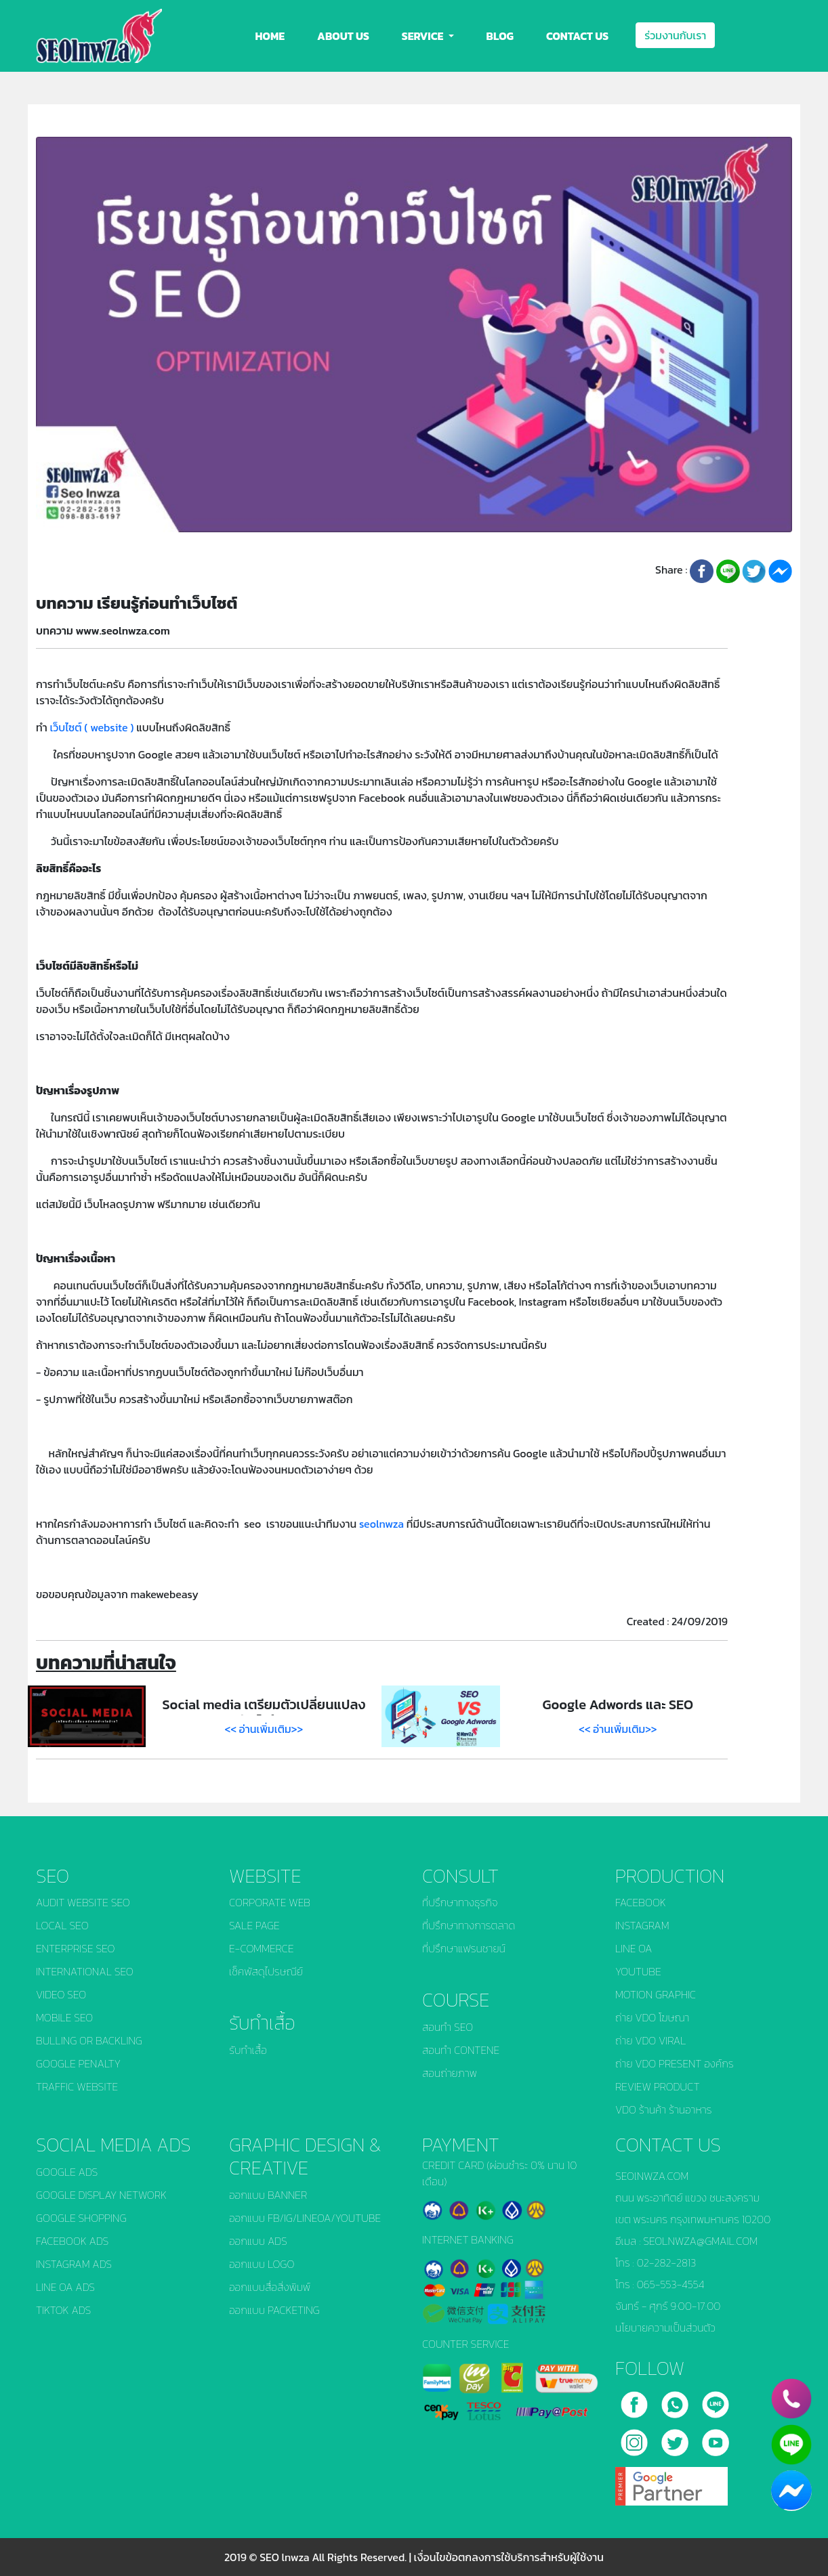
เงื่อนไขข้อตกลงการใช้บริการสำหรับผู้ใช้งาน (509, 2557)
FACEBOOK (640, 1902)
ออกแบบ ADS (258, 2241)
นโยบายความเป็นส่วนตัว (665, 2327)
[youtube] (715, 2437)
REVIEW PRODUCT (657, 2086)
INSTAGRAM (642, 1925)
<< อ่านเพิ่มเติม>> (264, 1729)
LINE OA (633, 1948)
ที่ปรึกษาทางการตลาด (468, 1925)
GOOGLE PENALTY (78, 2063)
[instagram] (635, 2437)
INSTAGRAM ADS (74, 2264)
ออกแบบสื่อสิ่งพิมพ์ (269, 2287)
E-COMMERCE (261, 1948)
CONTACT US (577, 36)
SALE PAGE (254, 1925)
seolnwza (381, 1524)
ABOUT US (343, 36)
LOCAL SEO (62, 1925)
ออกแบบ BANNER (268, 2195)
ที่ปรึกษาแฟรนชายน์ (463, 1948)
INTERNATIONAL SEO (84, 1971)
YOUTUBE (638, 1971)
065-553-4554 (671, 2284)
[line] (715, 2399)
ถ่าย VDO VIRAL (650, 2040)
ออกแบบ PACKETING (274, 2310)
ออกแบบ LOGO (261, 2264)
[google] (671, 2481)
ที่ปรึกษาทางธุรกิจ (459, 1902)
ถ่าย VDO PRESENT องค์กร (674, 2063)
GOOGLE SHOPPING (81, 2218)
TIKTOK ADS (63, 2310)
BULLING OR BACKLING (89, 2040)
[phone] (791, 2398)
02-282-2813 (667, 2262)
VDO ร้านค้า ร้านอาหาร (663, 2109)
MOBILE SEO (64, 2017)
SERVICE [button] (424, 36)
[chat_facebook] (791, 2490)
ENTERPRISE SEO (75, 1948)
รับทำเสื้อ (248, 2050)
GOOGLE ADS (67, 2172)
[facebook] (635, 2399)
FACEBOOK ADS (72, 2241)
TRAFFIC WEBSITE (77, 2086)
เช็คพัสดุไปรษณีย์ (266, 1971)
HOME (270, 36)
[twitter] (676, 2437)
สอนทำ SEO (447, 2027)
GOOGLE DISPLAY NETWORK (101, 2195)
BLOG (500, 36)
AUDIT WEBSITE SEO (83, 1902)
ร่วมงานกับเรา (675, 35)
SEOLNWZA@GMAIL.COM (700, 2241)
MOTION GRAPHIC (655, 1994)
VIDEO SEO (61, 1994)
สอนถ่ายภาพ (449, 2073)
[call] (676, 2399)
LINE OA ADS (65, 2287)
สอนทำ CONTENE (460, 2050)
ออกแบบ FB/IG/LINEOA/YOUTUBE (305, 2218)
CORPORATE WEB (269, 1902)
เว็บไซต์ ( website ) (91, 727)
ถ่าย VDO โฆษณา (652, 2017)
